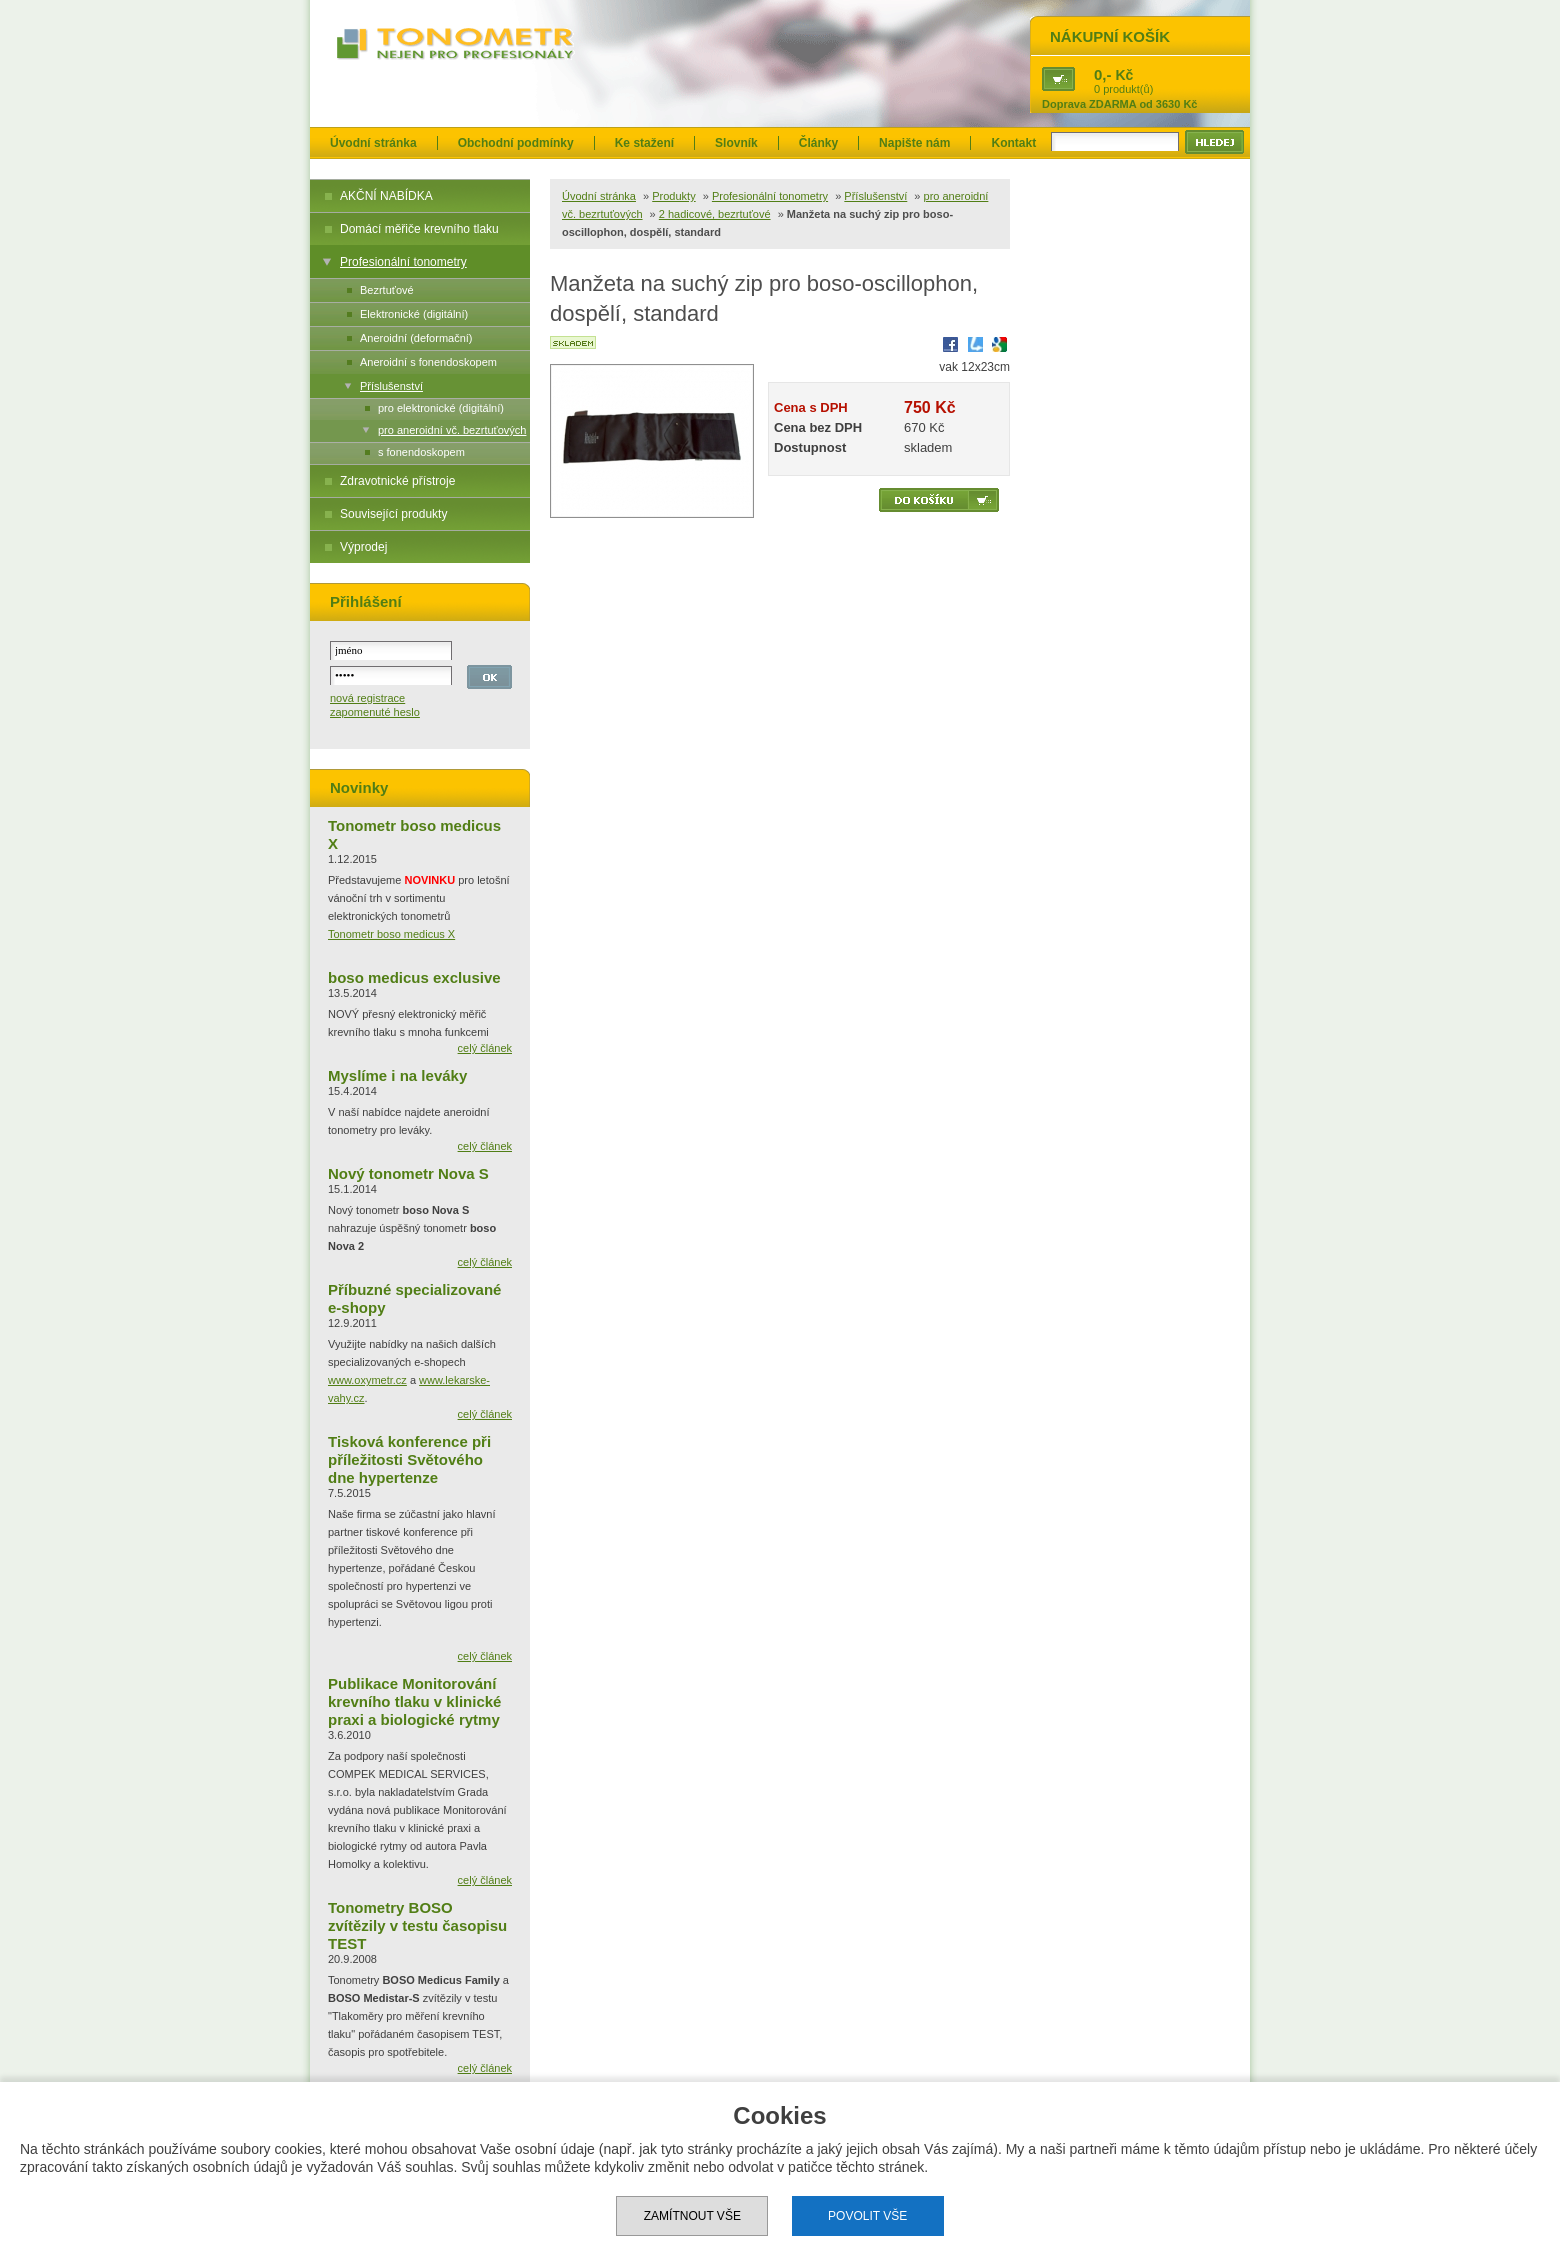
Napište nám (914, 143)
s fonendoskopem (421, 452)
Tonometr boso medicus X (391, 934)
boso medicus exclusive (414, 977)
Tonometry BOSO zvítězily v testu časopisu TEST (417, 1925)
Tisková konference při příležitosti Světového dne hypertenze (409, 1459)
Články (818, 143)
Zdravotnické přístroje (397, 481)
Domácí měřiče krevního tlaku (419, 229)
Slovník (736, 143)
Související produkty (393, 514)
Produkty (673, 196)
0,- (1103, 74)
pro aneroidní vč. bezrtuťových (452, 430)
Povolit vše (867, 2216)
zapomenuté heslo (375, 712)
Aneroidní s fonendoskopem (428, 362)
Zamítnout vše (692, 2216)
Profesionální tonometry (403, 262)
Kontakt (1013, 143)
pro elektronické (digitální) (441, 408)
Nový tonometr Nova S (408, 1173)
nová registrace (367, 698)
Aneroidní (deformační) (416, 338)
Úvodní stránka (373, 143)
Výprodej (363, 547)
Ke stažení (644, 143)
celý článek (485, 1048)
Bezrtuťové (387, 290)
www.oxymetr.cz (367, 1380)
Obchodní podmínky (516, 143)
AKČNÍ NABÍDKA (386, 196)
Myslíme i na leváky (397, 1075)
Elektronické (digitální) (414, 314)
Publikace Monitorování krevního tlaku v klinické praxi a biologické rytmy (414, 1701)
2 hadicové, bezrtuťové (715, 214)
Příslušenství (391, 386)
